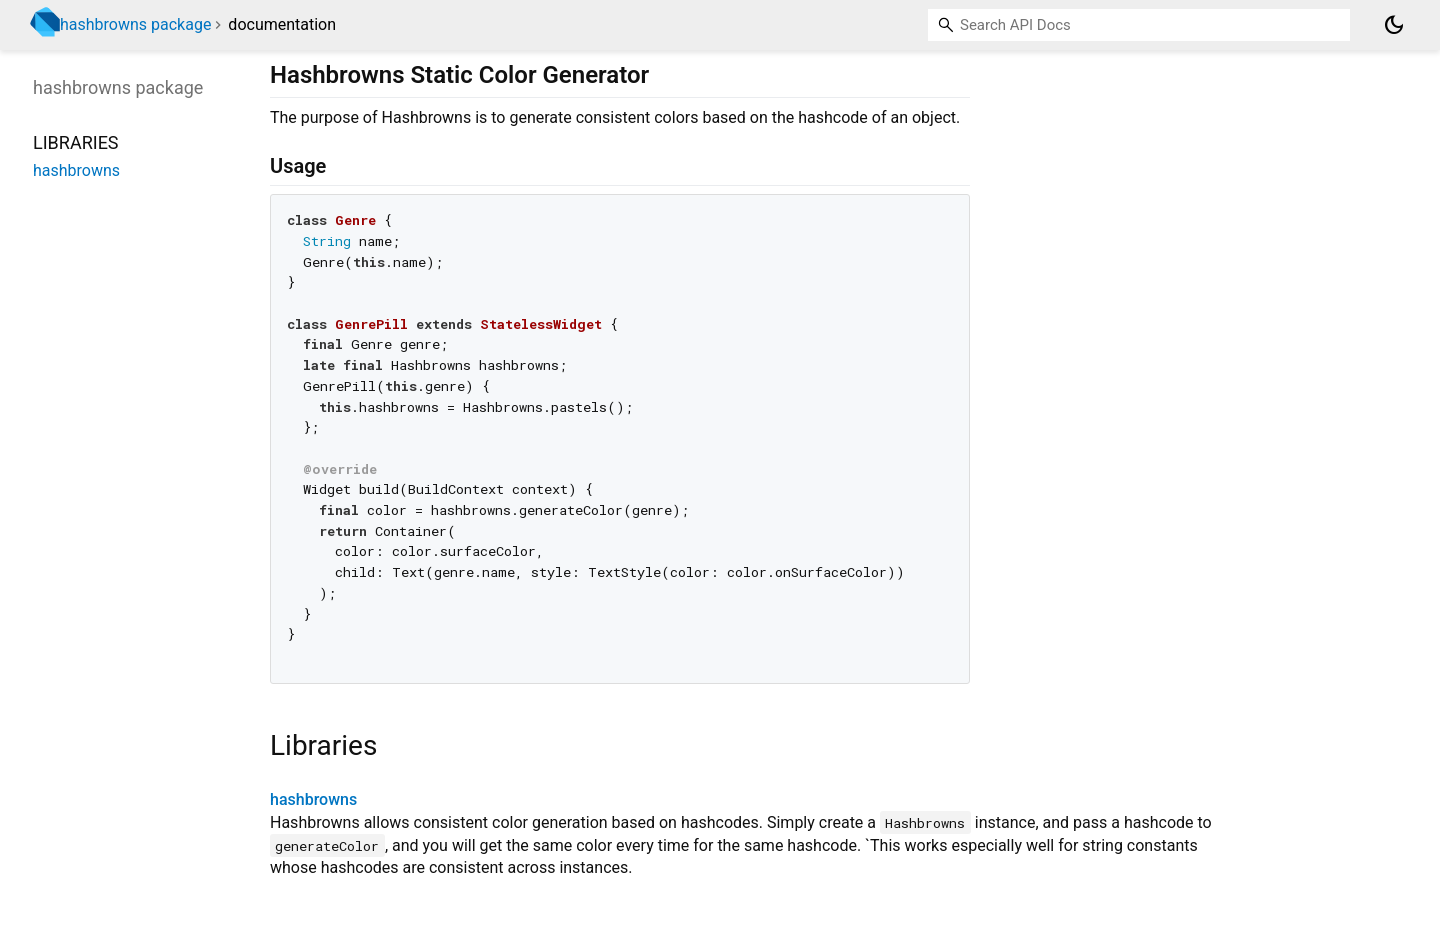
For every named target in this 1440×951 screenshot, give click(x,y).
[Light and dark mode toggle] (1394, 25)
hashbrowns (313, 799)
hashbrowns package (135, 24)
